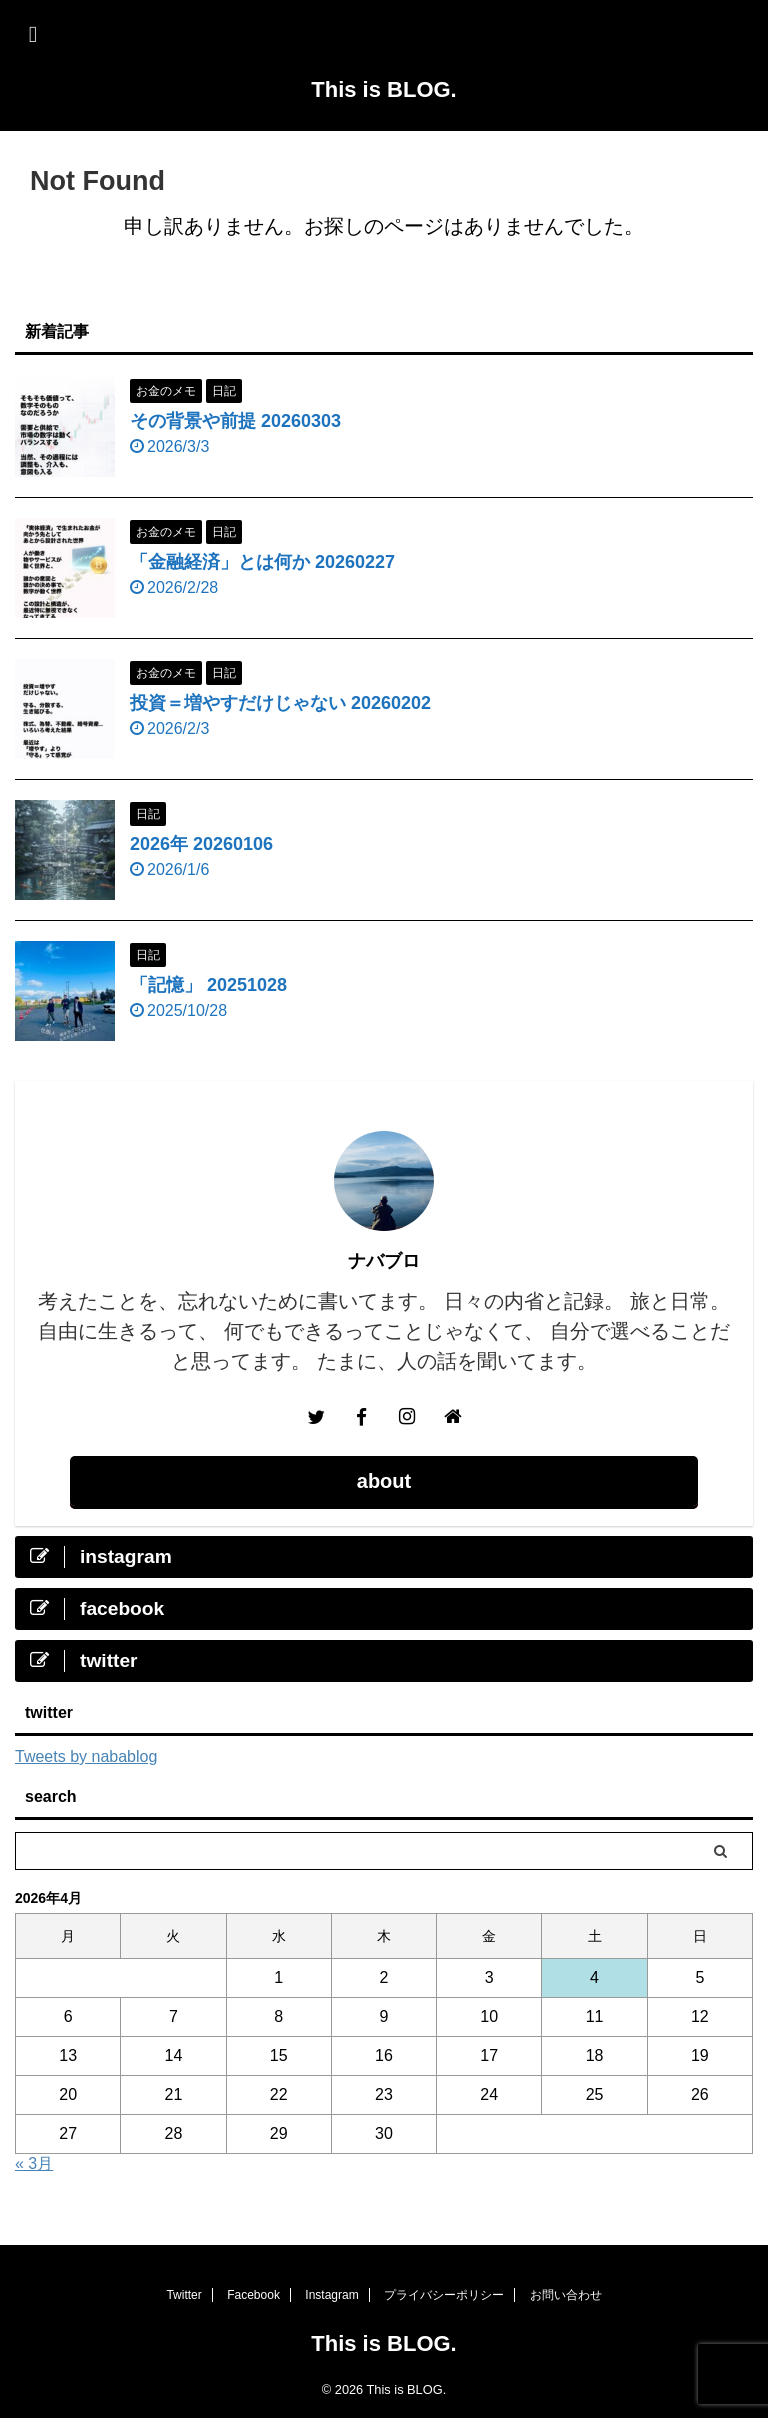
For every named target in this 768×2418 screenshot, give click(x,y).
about (384, 1481)
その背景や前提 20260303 (235, 421)
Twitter (183, 2295)
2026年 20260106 (201, 844)
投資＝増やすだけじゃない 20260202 (280, 703)
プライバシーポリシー (444, 2295)
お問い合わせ (566, 2295)
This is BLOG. (383, 89)
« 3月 (34, 2163)
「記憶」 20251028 (208, 985)
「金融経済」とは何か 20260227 (262, 562)
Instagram (331, 2295)
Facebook (253, 2295)
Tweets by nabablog (86, 1756)
